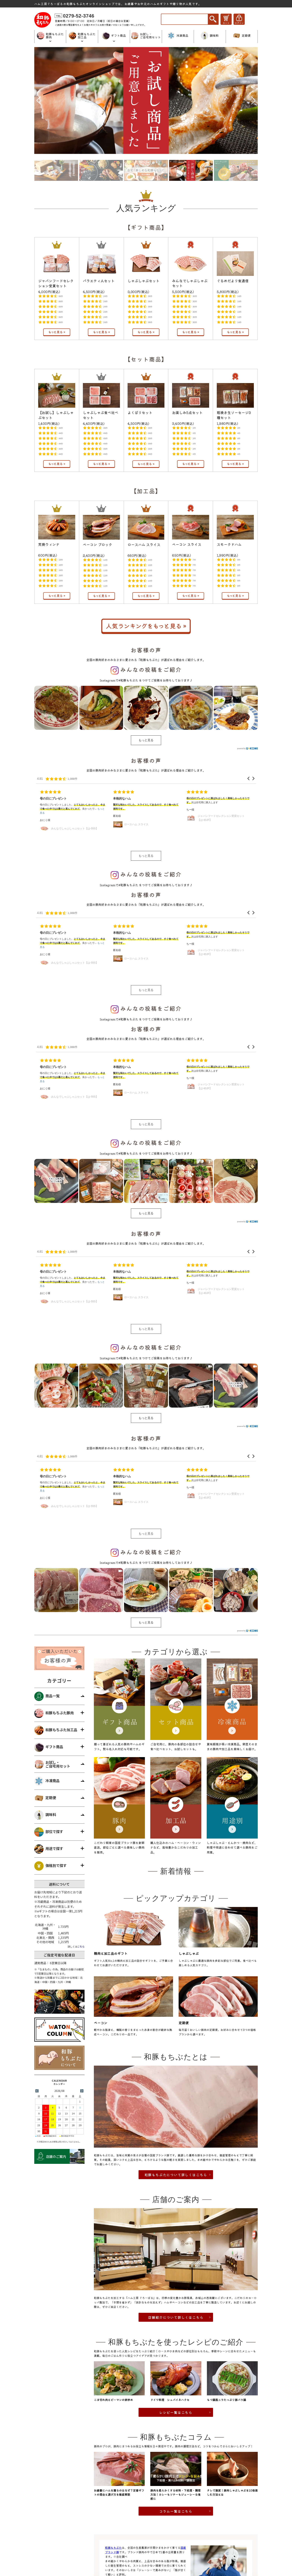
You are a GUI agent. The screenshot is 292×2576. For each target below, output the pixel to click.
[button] (253, 100)
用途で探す (48, 1849)
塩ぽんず (56, 828)
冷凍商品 (47, 1781)
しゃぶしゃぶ (189, 1953)
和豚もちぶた (113, 2548)
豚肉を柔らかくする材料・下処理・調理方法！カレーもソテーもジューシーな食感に (175, 2494)
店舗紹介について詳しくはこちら (179, 2317)
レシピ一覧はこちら (184, 2412)
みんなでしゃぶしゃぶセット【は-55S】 (148, 828)
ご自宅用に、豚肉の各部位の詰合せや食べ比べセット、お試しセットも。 (175, 1704)
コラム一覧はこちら (184, 2511)
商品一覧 (47, 1696)
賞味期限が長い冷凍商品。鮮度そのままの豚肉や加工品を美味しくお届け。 (232, 1704)
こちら (81, 1946)
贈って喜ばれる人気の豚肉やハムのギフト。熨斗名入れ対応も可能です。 (119, 1704)
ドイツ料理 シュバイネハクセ (169, 2400)
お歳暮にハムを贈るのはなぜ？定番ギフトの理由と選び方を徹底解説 (119, 2492)
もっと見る (146, 855)
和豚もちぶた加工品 (55, 1730)
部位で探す (48, 1832)
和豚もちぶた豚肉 (54, 1713)
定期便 (184, 2022)
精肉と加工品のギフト (110, 1953)
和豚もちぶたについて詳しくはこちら (177, 2174)
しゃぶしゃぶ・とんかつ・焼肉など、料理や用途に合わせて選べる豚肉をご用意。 (232, 1805)
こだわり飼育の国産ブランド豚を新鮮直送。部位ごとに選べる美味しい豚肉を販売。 (119, 1805)
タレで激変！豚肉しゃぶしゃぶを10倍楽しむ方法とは (232, 2492)
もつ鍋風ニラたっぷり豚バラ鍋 (226, 2400)
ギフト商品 (48, 1747)
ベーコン (100, 2022)
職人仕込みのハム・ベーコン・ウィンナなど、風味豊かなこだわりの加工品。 (175, 1805)
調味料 (45, 1815)
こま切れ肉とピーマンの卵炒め (113, 2400)
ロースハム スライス (210, 824)
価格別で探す (50, 1866)
